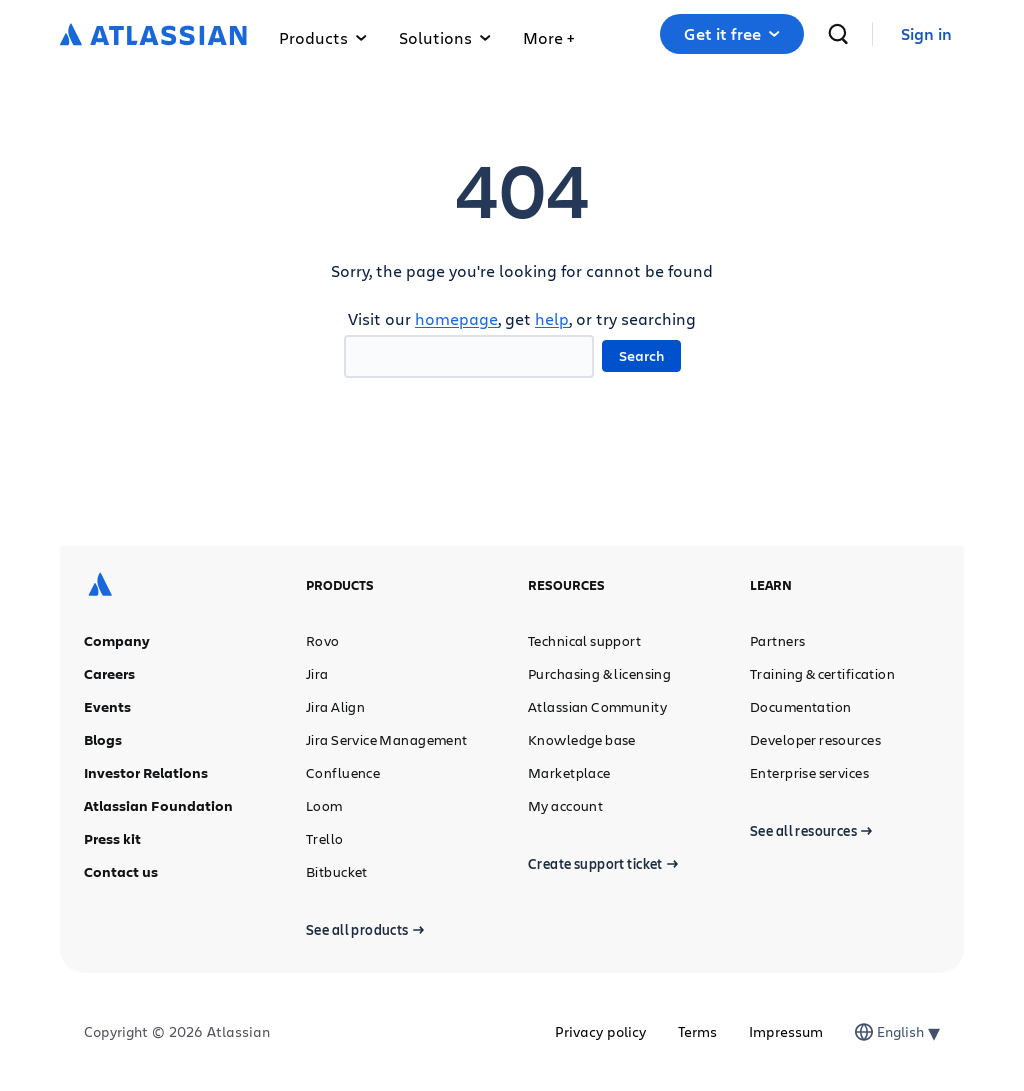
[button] (548, 34)
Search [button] (641, 355)
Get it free (732, 34)
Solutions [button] (445, 37)
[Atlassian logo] (153, 36)
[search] (838, 34)
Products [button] (323, 37)
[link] (926, 34)
